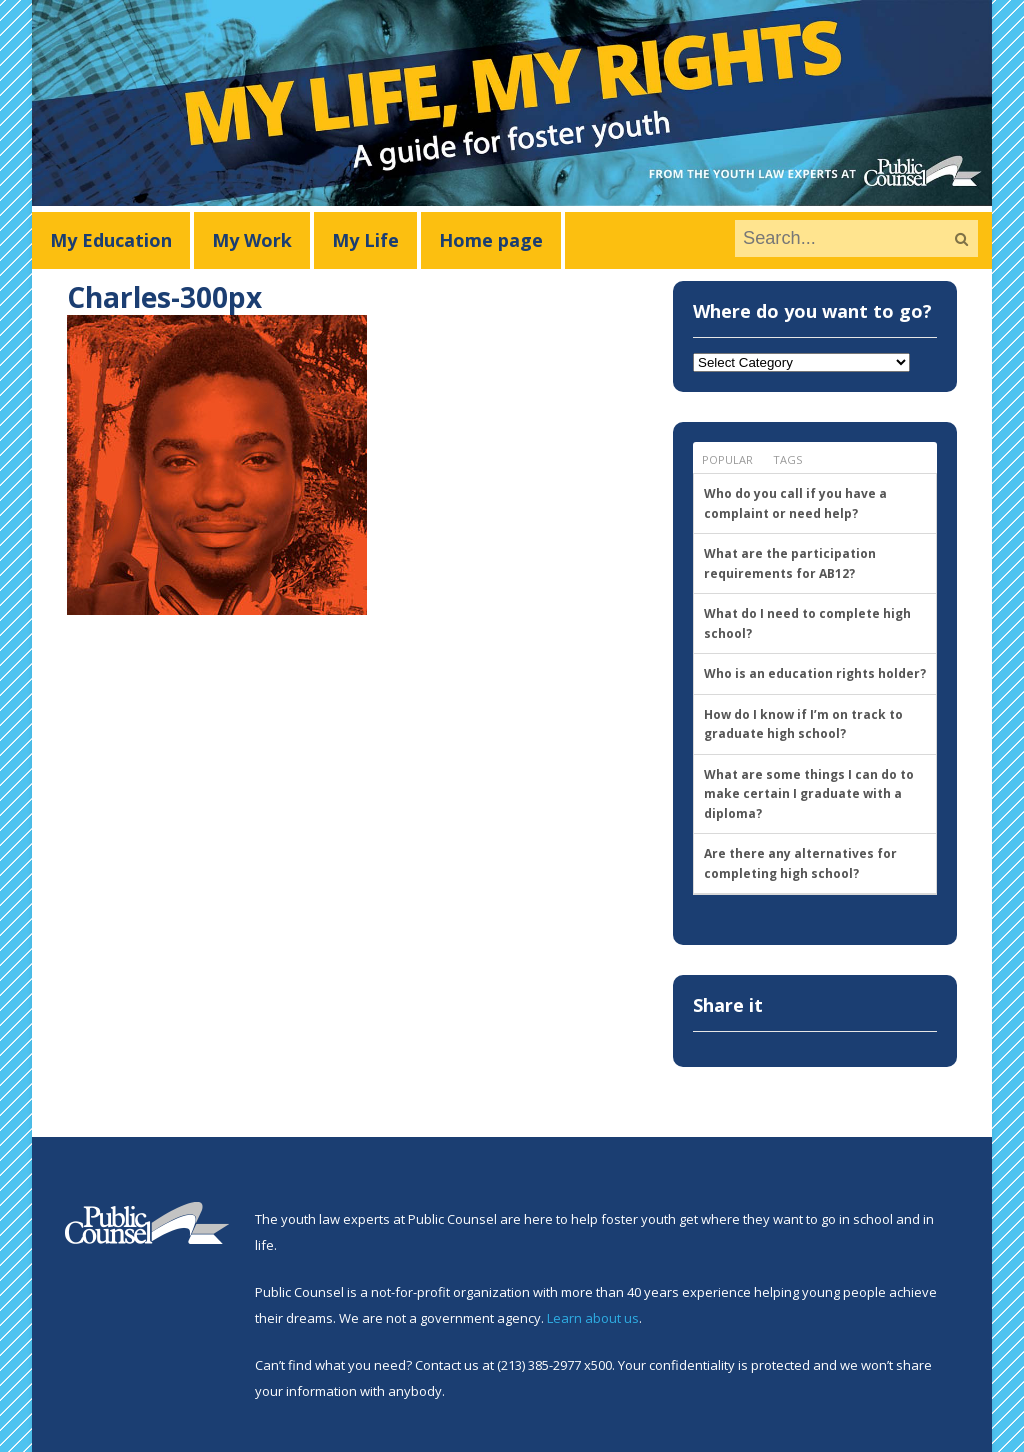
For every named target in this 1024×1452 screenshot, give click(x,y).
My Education (111, 240)
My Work (252, 240)
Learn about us (593, 1318)
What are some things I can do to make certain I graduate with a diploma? (809, 794)
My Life (365, 240)
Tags (787, 459)
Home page (491, 240)
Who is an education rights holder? (815, 673)
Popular (727, 459)
